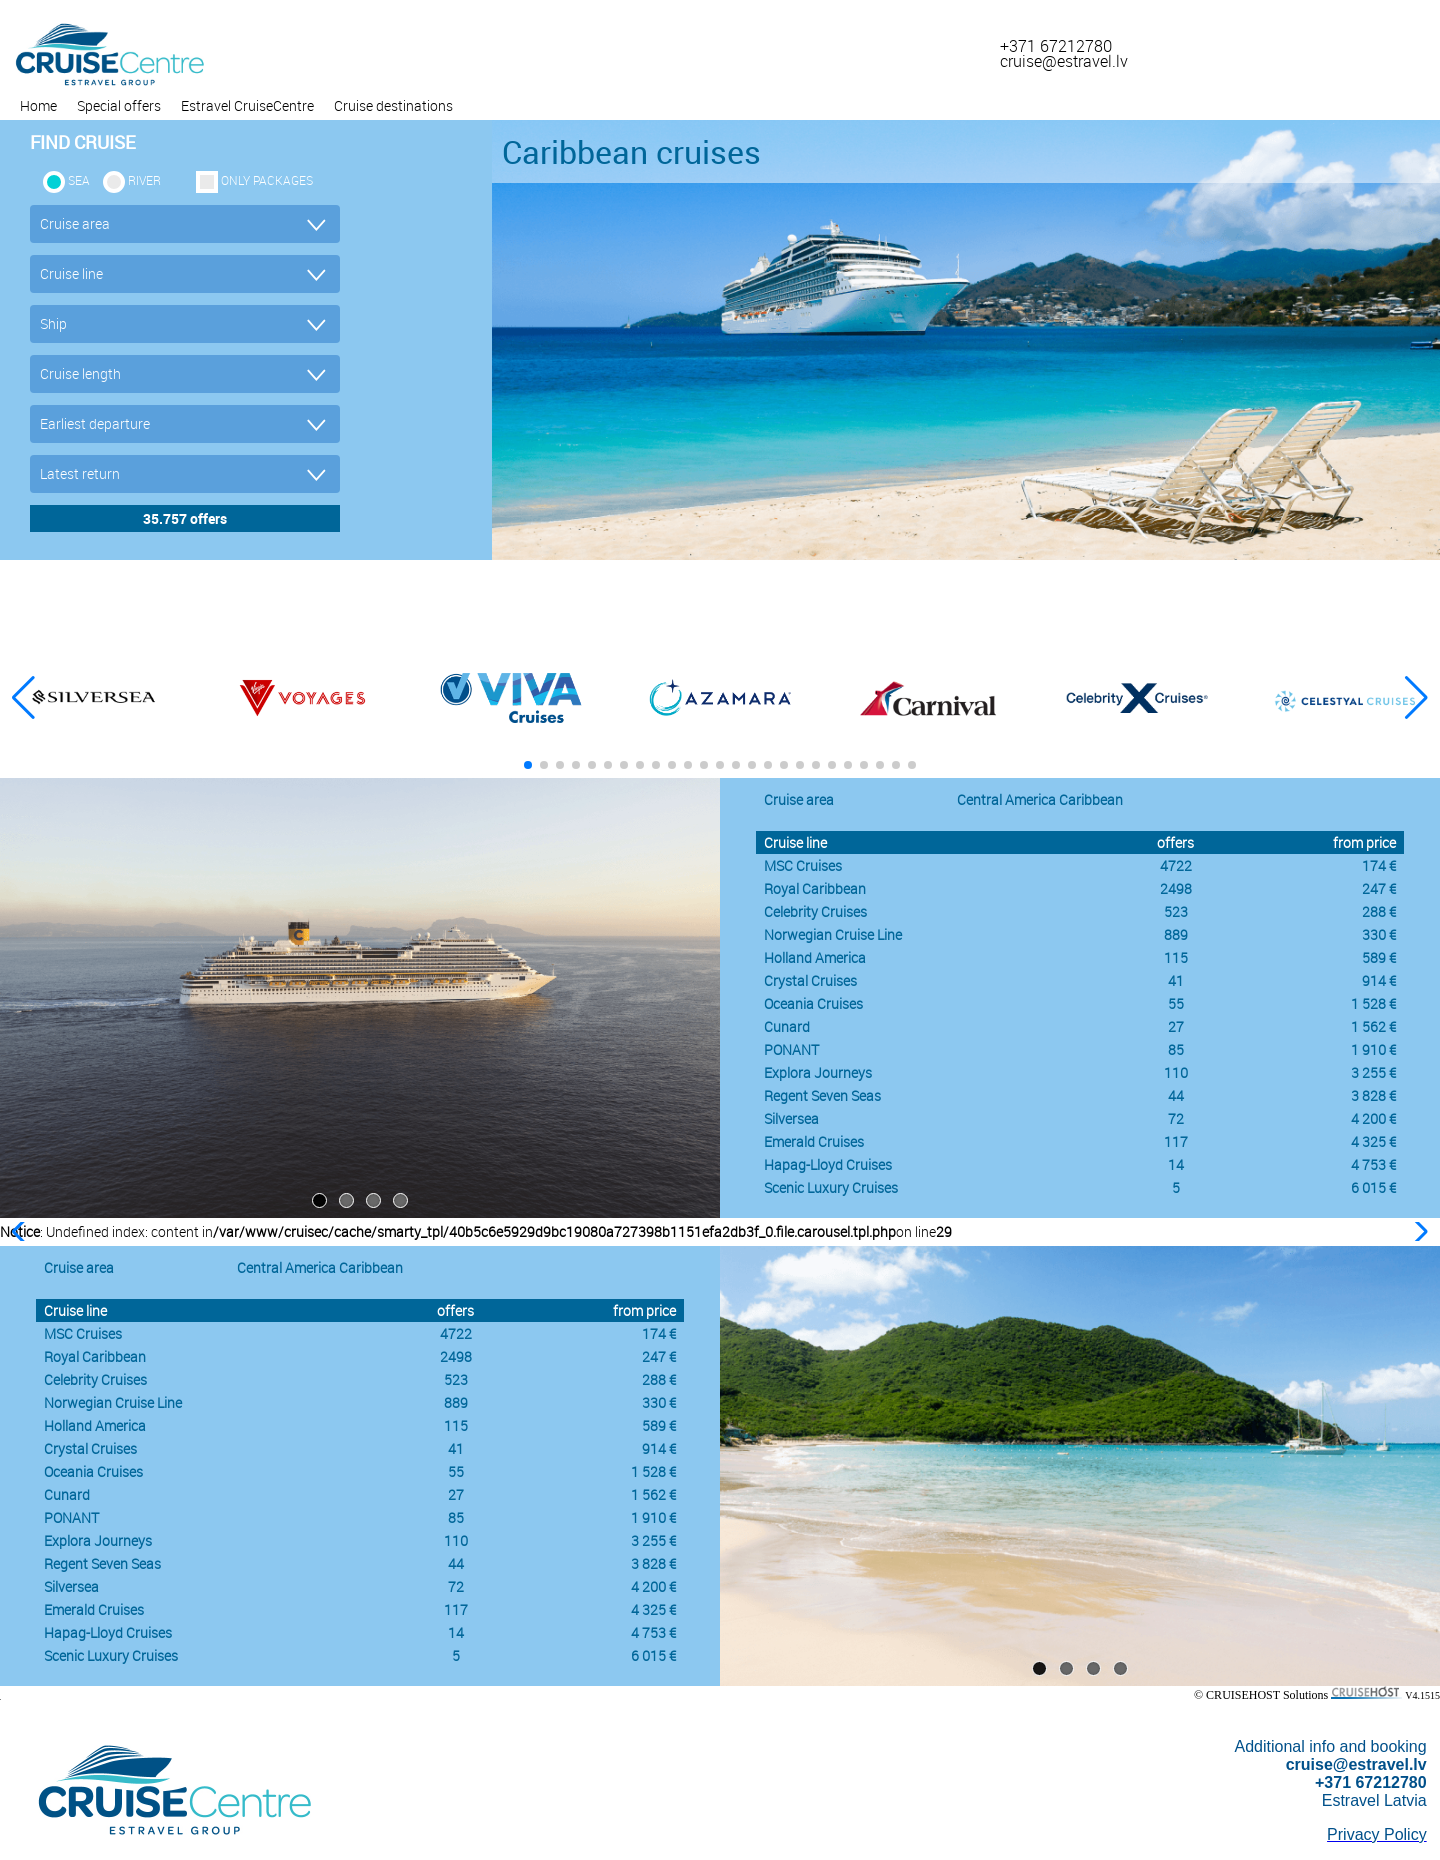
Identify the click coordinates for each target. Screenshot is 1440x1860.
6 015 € (1373, 1187)
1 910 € (1373, 1049)
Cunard (787, 1026)
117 (1176, 1141)
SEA (79, 180)
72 (1176, 1118)
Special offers (119, 105)
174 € (1379, 865)
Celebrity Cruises (815, 911)
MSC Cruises (803, 865)
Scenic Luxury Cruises (831, 1187)
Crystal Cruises (810, 980)
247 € (1379, 888)
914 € (1379, 980)
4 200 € (1373, 1118)
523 (1176, 911)
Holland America (815, 957)
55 (1176, 1003)
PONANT (791, 1049)
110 (1176, 1072)
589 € (1379, 957)
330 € (1379, 934)
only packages (267, 180)
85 (1176, 1049)
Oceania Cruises (813, 1003)
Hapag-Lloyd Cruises (828, 1164)
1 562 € (1373, 1026)
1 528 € (1373, 1003)
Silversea (791, 1118)
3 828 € (1373, 1095)
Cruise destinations (393, 105)
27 (1176, 1026)
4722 (1176, 865)
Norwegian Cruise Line (833, 934)
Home (38, 105)
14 (1176, 1164)
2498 (1176, 888)
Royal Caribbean (815, 888)
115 (1176, 957)
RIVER (144, 180)
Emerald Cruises (814, 1141)
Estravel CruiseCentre (247, 105)
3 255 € (1373, 1072)
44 (1176, 1095)
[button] (1416, 698)
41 (1176, 980)
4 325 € (1373, 1141)
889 (1176, 934)
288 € (1379, 911)
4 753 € (1373, 1164)
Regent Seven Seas (822, 1095)
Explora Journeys (818, 1072)
